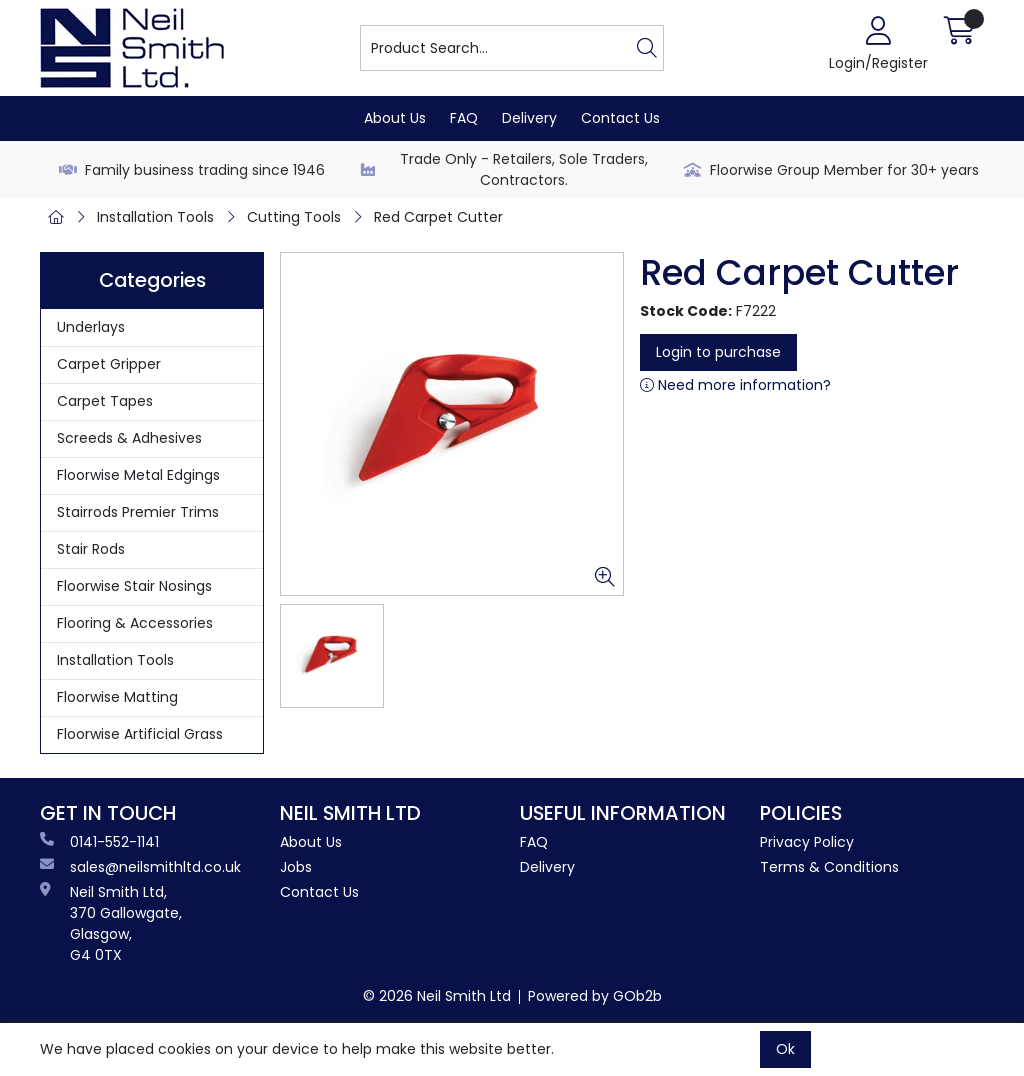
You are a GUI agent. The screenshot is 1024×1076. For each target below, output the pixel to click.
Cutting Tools (294, 217)
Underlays (91, 327)
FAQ (464, 118)
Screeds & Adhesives (129, 438)
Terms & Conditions (829, 867)
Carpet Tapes (105, 401)
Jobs (296, 867)
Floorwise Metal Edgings (138, 475)
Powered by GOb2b (595, 996)
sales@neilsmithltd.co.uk (140, 867)
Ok (785, 1049)
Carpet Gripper (109, 364)
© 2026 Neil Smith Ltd (437, 996)
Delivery (529, 118)
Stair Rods (91, 549)
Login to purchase (718, 352)
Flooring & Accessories (135, 623)
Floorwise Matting (117, 697)
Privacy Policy (807, 842)
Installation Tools (155, 217)
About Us (395, 118)
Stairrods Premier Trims (138, 512)
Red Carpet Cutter (438, 217)
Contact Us (620, 118)
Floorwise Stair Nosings (134, 586)
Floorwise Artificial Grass (140, 734)
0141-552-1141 (99, 842)
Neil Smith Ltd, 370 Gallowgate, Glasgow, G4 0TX (111, 923)
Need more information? (735, 385)
